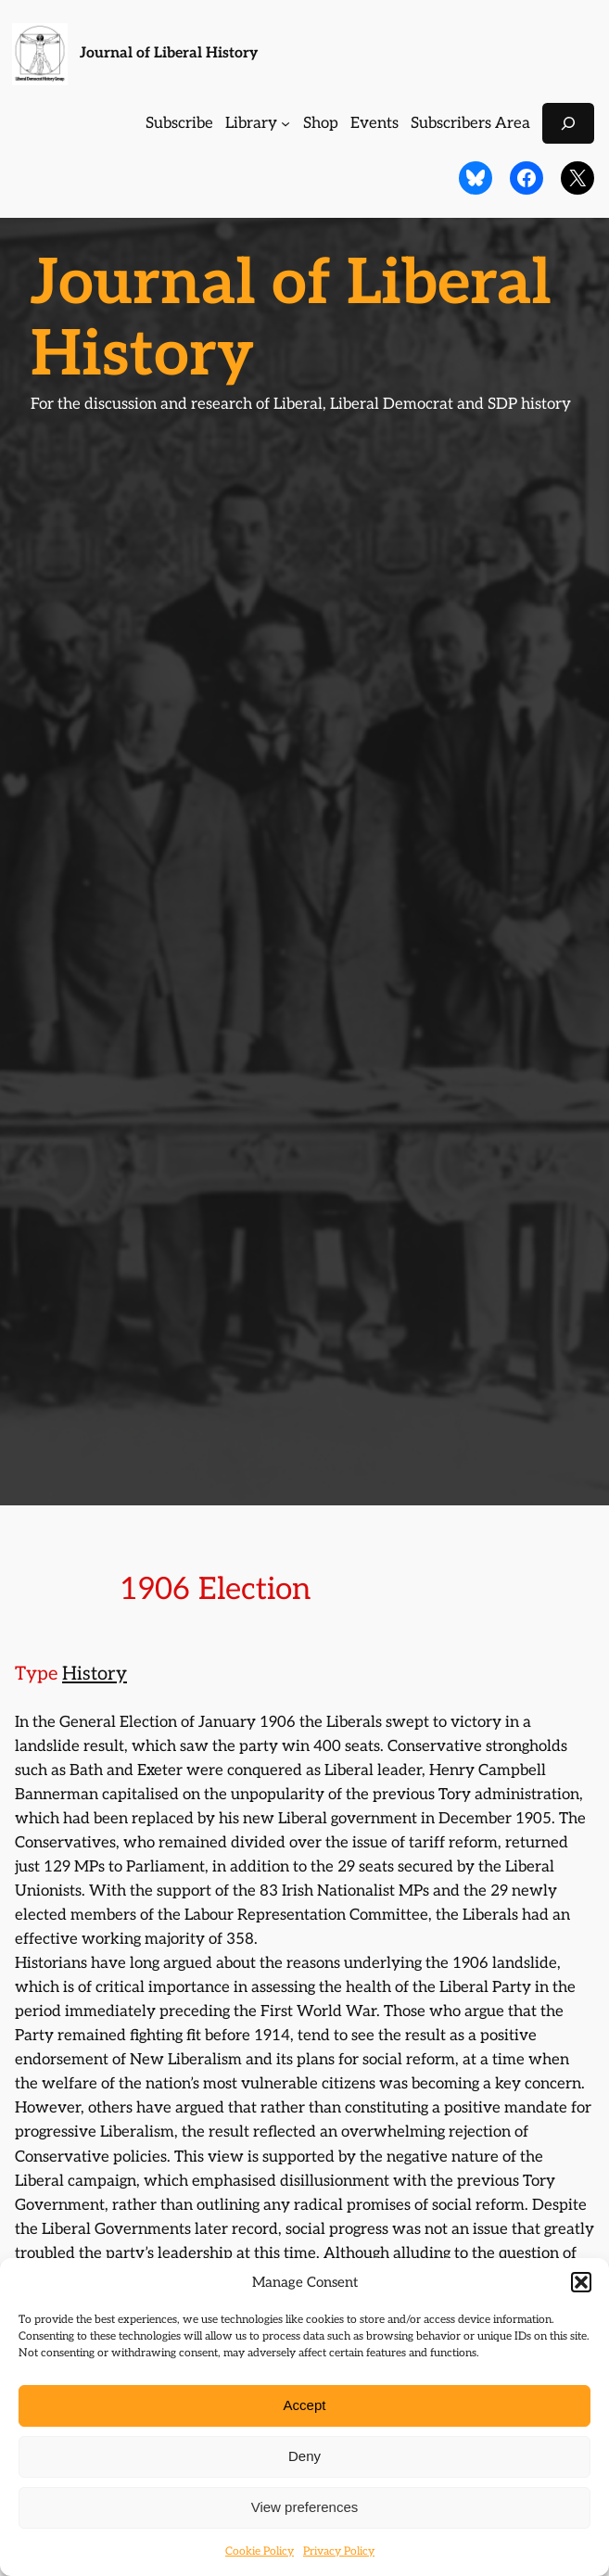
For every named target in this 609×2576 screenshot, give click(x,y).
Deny (304, 2456)
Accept (305, 2405)
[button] (581, 2282)
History (94, 1674)
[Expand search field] (568, 123)
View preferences (305, 2507)
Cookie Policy (259, 2551)
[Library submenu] (285, 123)
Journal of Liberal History (169, 53)
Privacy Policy (338, 2551)
